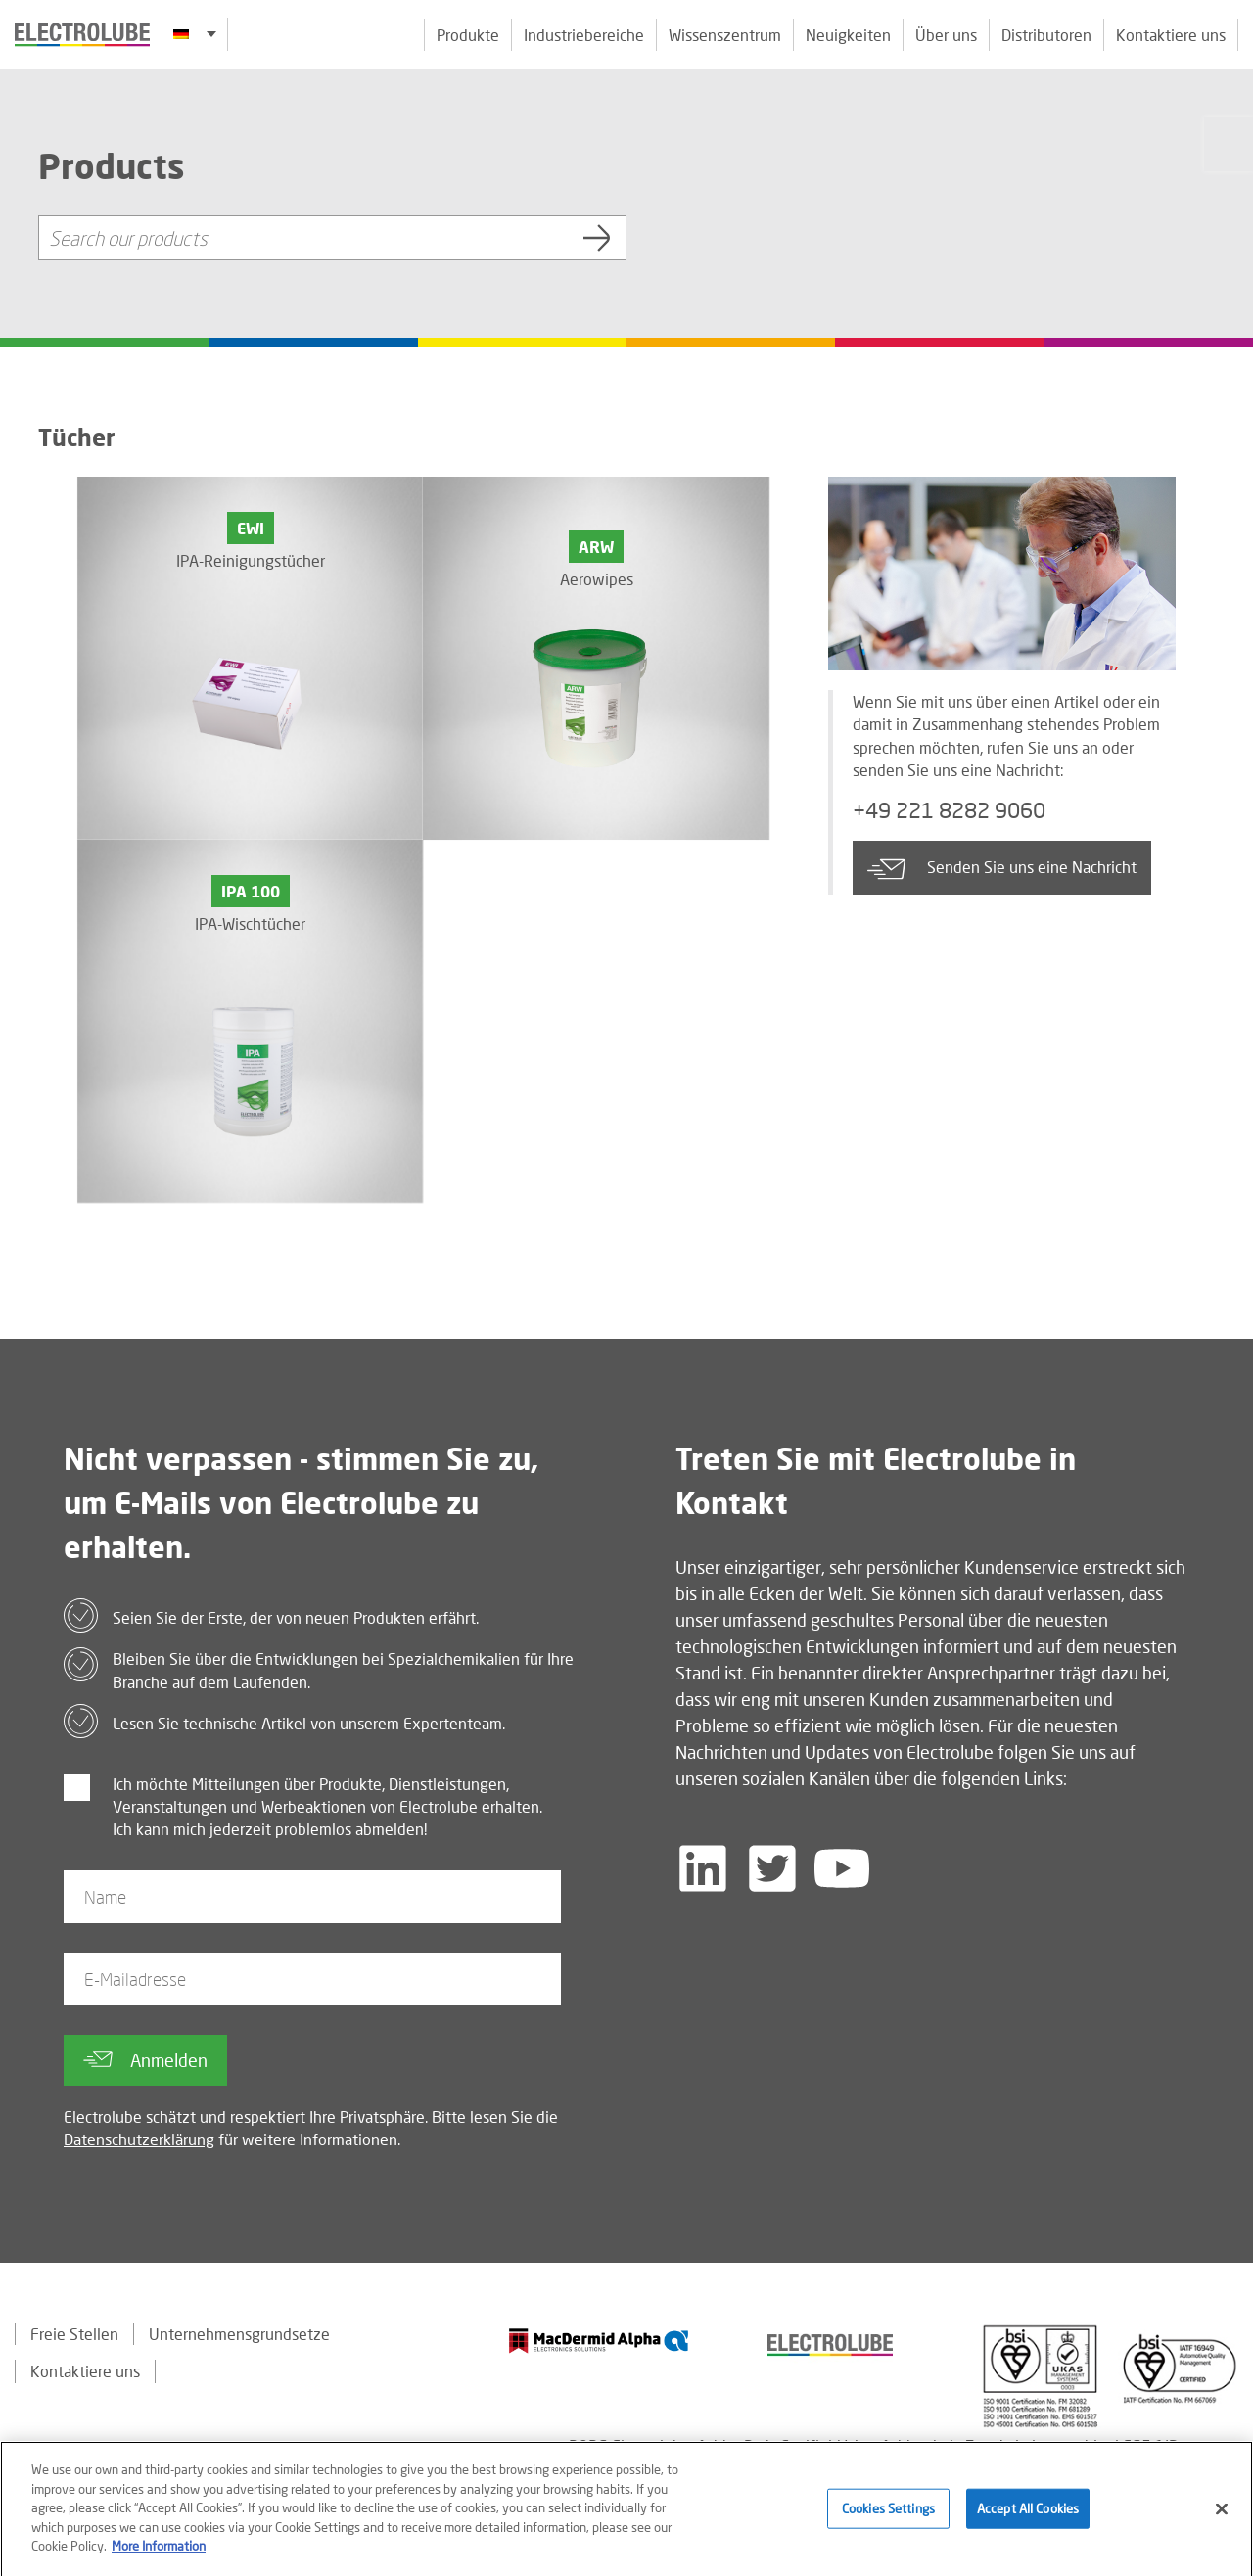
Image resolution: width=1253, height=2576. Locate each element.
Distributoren (1046, 34)
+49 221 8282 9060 (949, 810)
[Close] (1221, 2516)
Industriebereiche (584, 34)
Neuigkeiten (848, 34)
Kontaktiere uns (1171, 34)
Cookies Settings (888, 2515)
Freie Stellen (74, 2333)
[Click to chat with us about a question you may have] (1228, 144)
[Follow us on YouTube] (841, 1868)
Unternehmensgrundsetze (239, 2333)
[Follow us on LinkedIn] (702, 1868)
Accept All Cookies (1028, 2515)
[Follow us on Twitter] (772, 1868)
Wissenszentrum (725, 34)
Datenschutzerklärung (139, 2139)
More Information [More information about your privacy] (159, 2553)
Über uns (946, 34)
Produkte (468, 34)
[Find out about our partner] (599, 2341)
